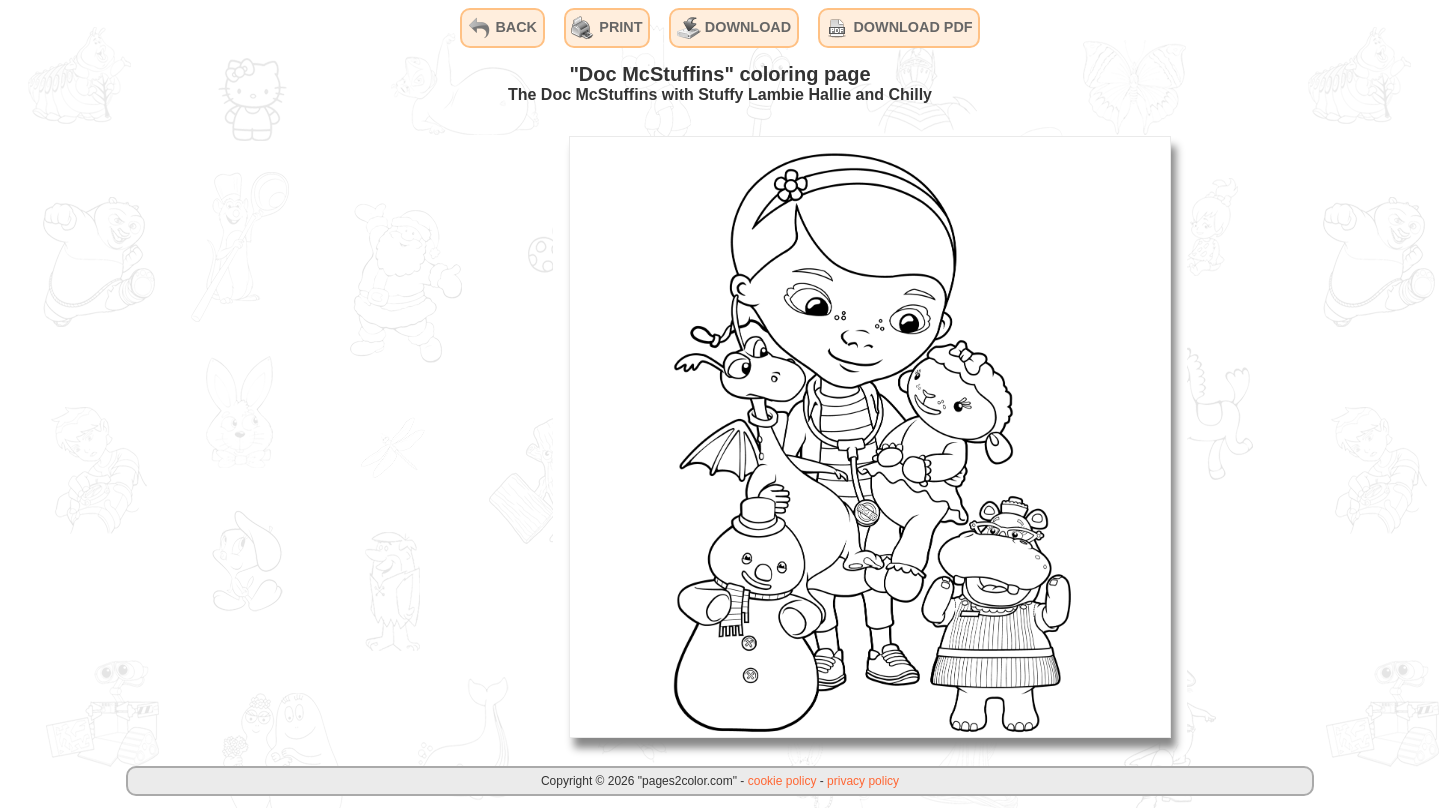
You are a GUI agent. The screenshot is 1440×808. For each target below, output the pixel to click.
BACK (502, 28)
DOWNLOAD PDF (898, 28)
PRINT (606, 28)
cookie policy (782, 781)
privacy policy (863, 781)
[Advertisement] (403, 436)
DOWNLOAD (734, 28)
